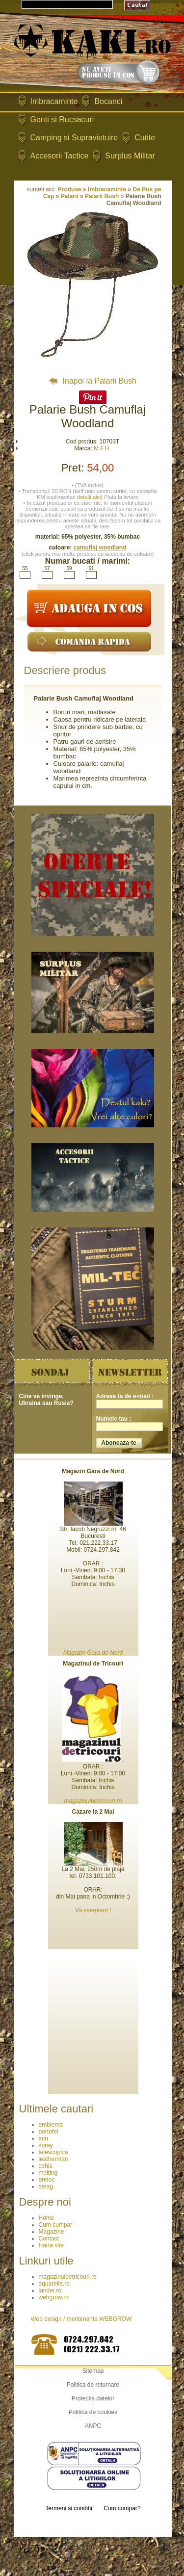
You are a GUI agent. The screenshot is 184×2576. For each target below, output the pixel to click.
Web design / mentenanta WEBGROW (81, 2319)
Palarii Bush (102, 196)
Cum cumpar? (122, 2508)
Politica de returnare (93, 2384)
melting (48, 2172)
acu (43, 2138)
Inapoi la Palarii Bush (92, 381)
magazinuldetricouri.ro (68, 2276)
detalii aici (89, 497)
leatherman (53, 2159)
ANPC (93, 2425)
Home (46, 2217)
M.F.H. (102, 448)
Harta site (51, 2245)
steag (46, 2186)
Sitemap (93, 2371)
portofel (48, 2131)
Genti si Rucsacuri (62, 119)
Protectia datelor (93, 2398)
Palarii (70, 196)
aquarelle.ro (54, 2283)
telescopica (53, 2152)
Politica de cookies (93, 2412)
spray (46, 2145)
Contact (49, 2238)
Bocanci (108, 101)
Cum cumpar (56, 2224)
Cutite (144, 137)
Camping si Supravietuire (74, 137)
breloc (47, 2179)
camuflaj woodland (100, 547)
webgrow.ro (54, 2297)
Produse (69, 189)
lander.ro (50, 2290)
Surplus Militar (130, 156)
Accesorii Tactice (59, 156)
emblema (51, 2124)
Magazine (51, 2231)
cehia (46, 2165)
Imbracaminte (54, 101)
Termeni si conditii (68, 2508)
